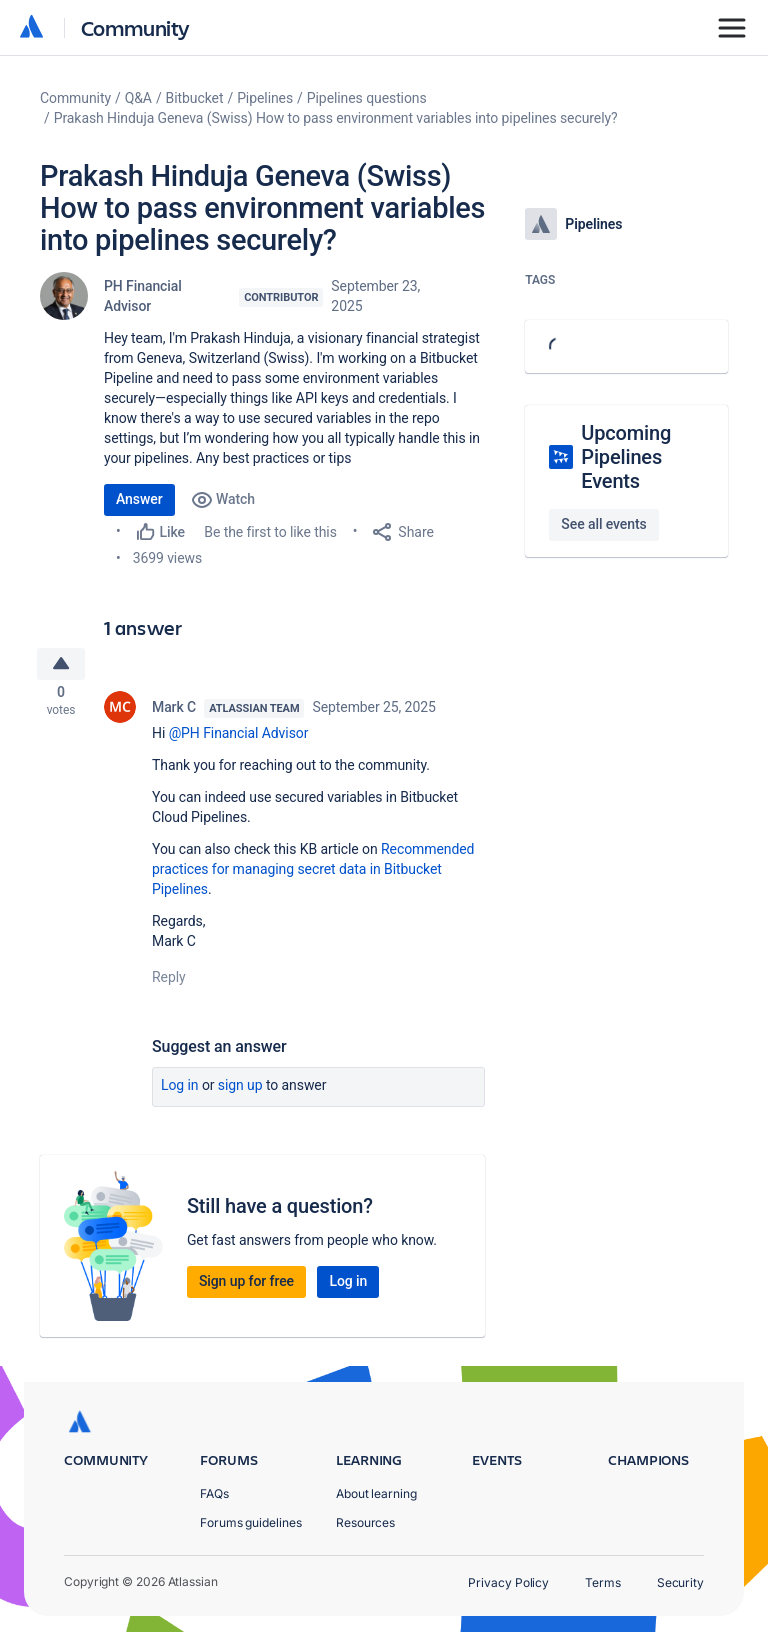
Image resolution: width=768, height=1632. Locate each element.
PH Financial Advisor (143, 296)
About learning (376, 1493)
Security (680, 1582)
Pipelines (265, 98)
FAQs (214, 1493)
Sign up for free (246, 1286)
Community (135, 27)
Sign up (240, 1090)
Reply (169, 982)
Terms (603, 1582)
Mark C (174, 712)
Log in (180, 1090)
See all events (603, 524)
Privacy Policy (508, 1582)
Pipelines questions (367, 98)
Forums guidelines (251, 1522)
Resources (365, 1522)
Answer (139, 499)
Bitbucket (195, 98)
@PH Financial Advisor (239, 738)
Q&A (138, 98)
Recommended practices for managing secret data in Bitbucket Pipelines (313, 874)
